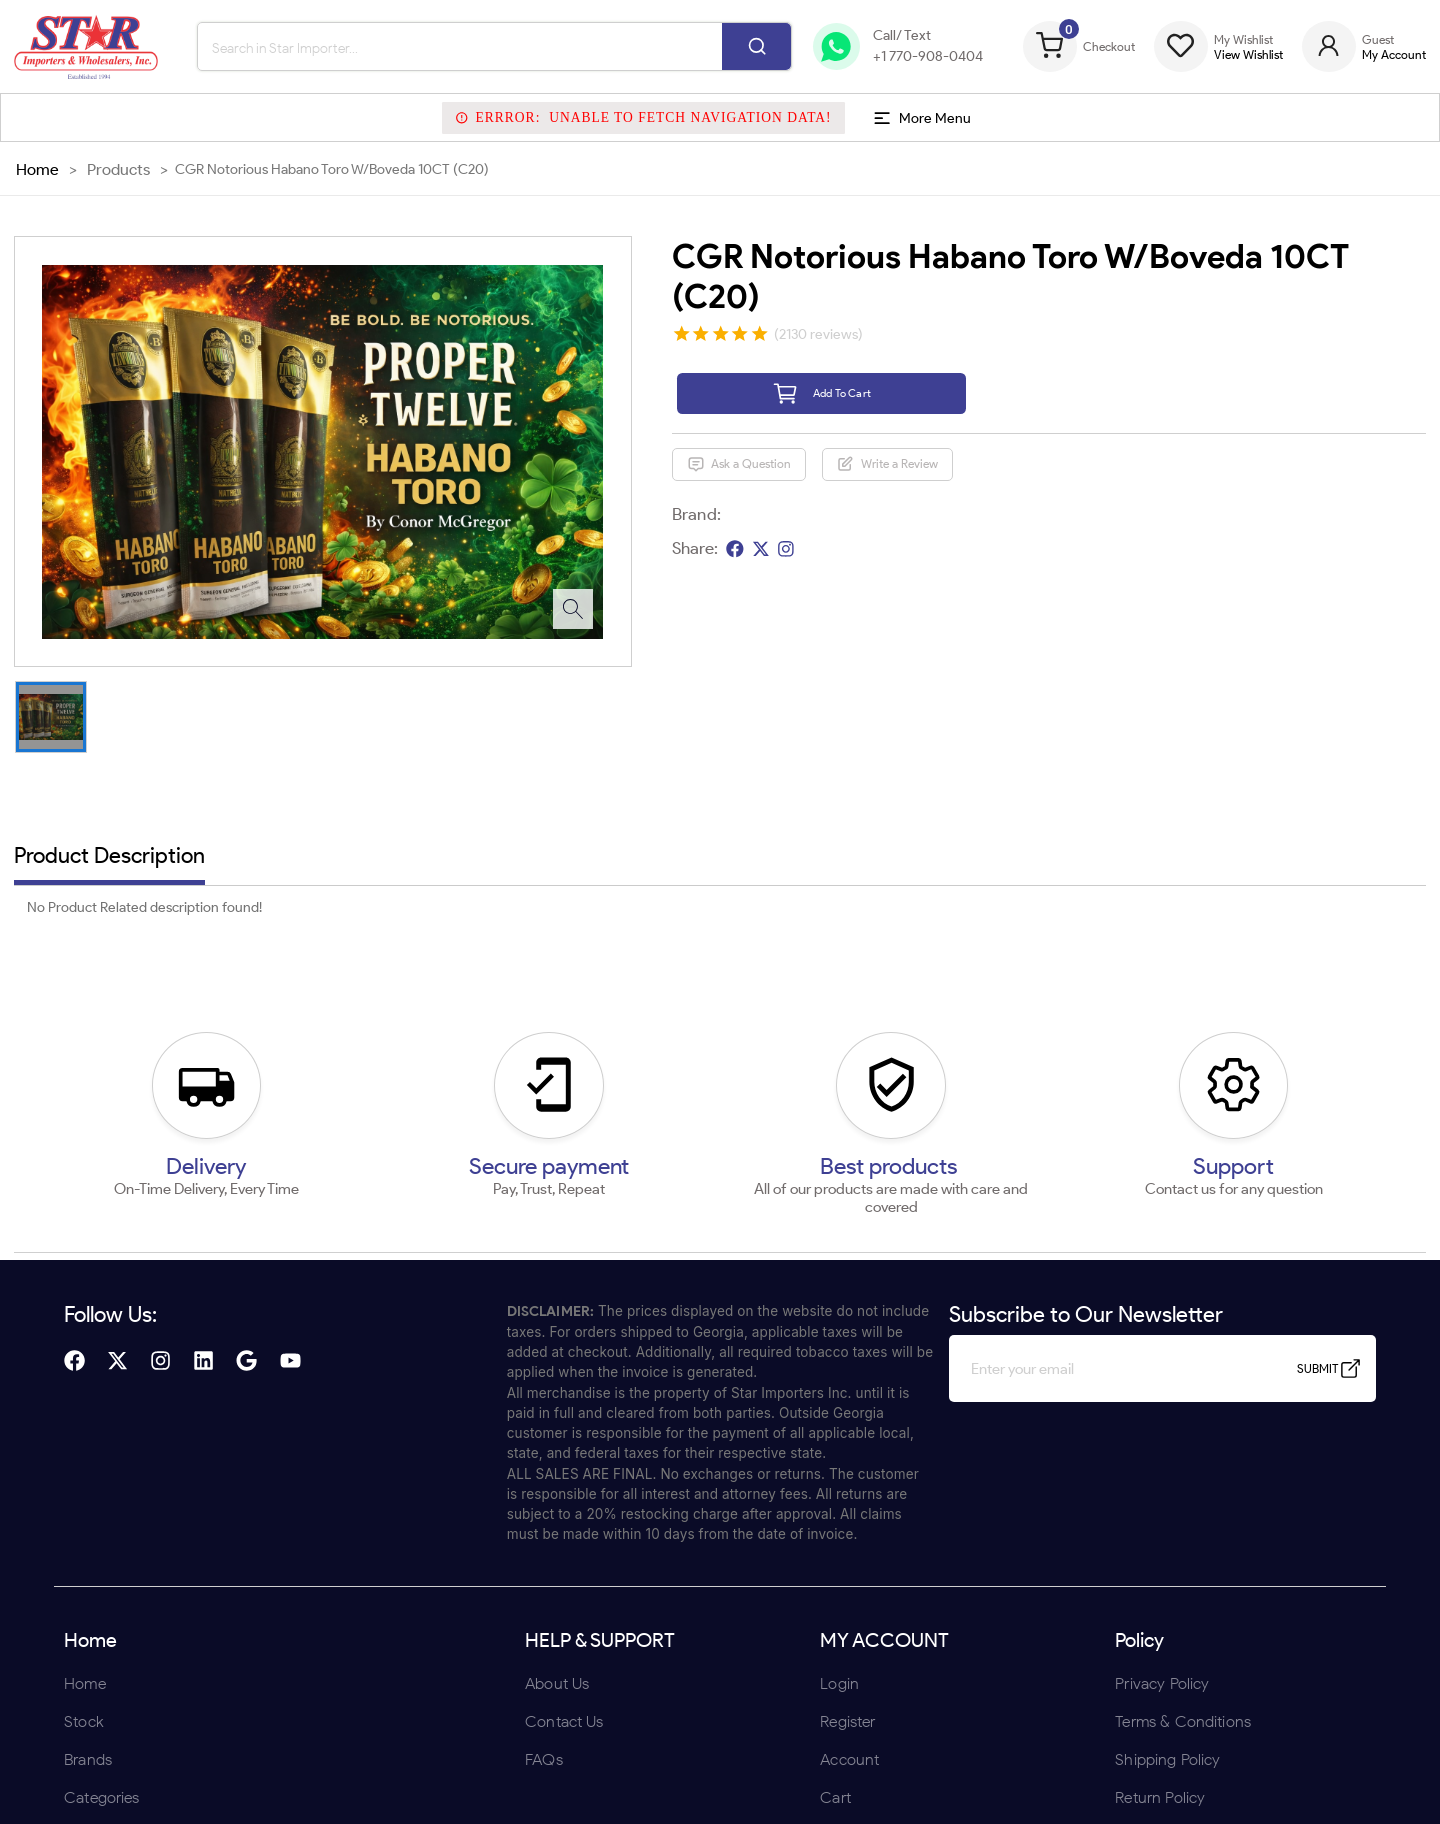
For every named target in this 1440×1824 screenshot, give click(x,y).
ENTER (613, 1042)
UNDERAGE (827, 1042)
